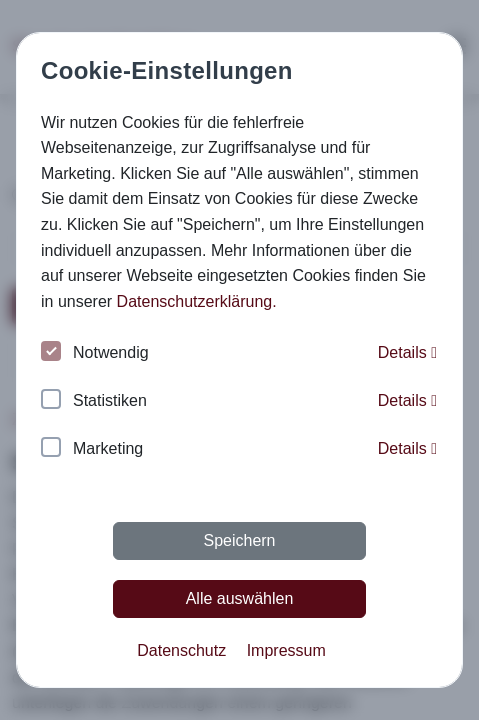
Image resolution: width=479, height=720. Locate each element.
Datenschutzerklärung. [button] (197, 301)
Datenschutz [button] (181, 650)
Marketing (92, 449)
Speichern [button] (239, 540)
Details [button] (407, 352)
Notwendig (95, 353)
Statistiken (94, 401)
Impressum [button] (286, 650)
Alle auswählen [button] (240, 598)
